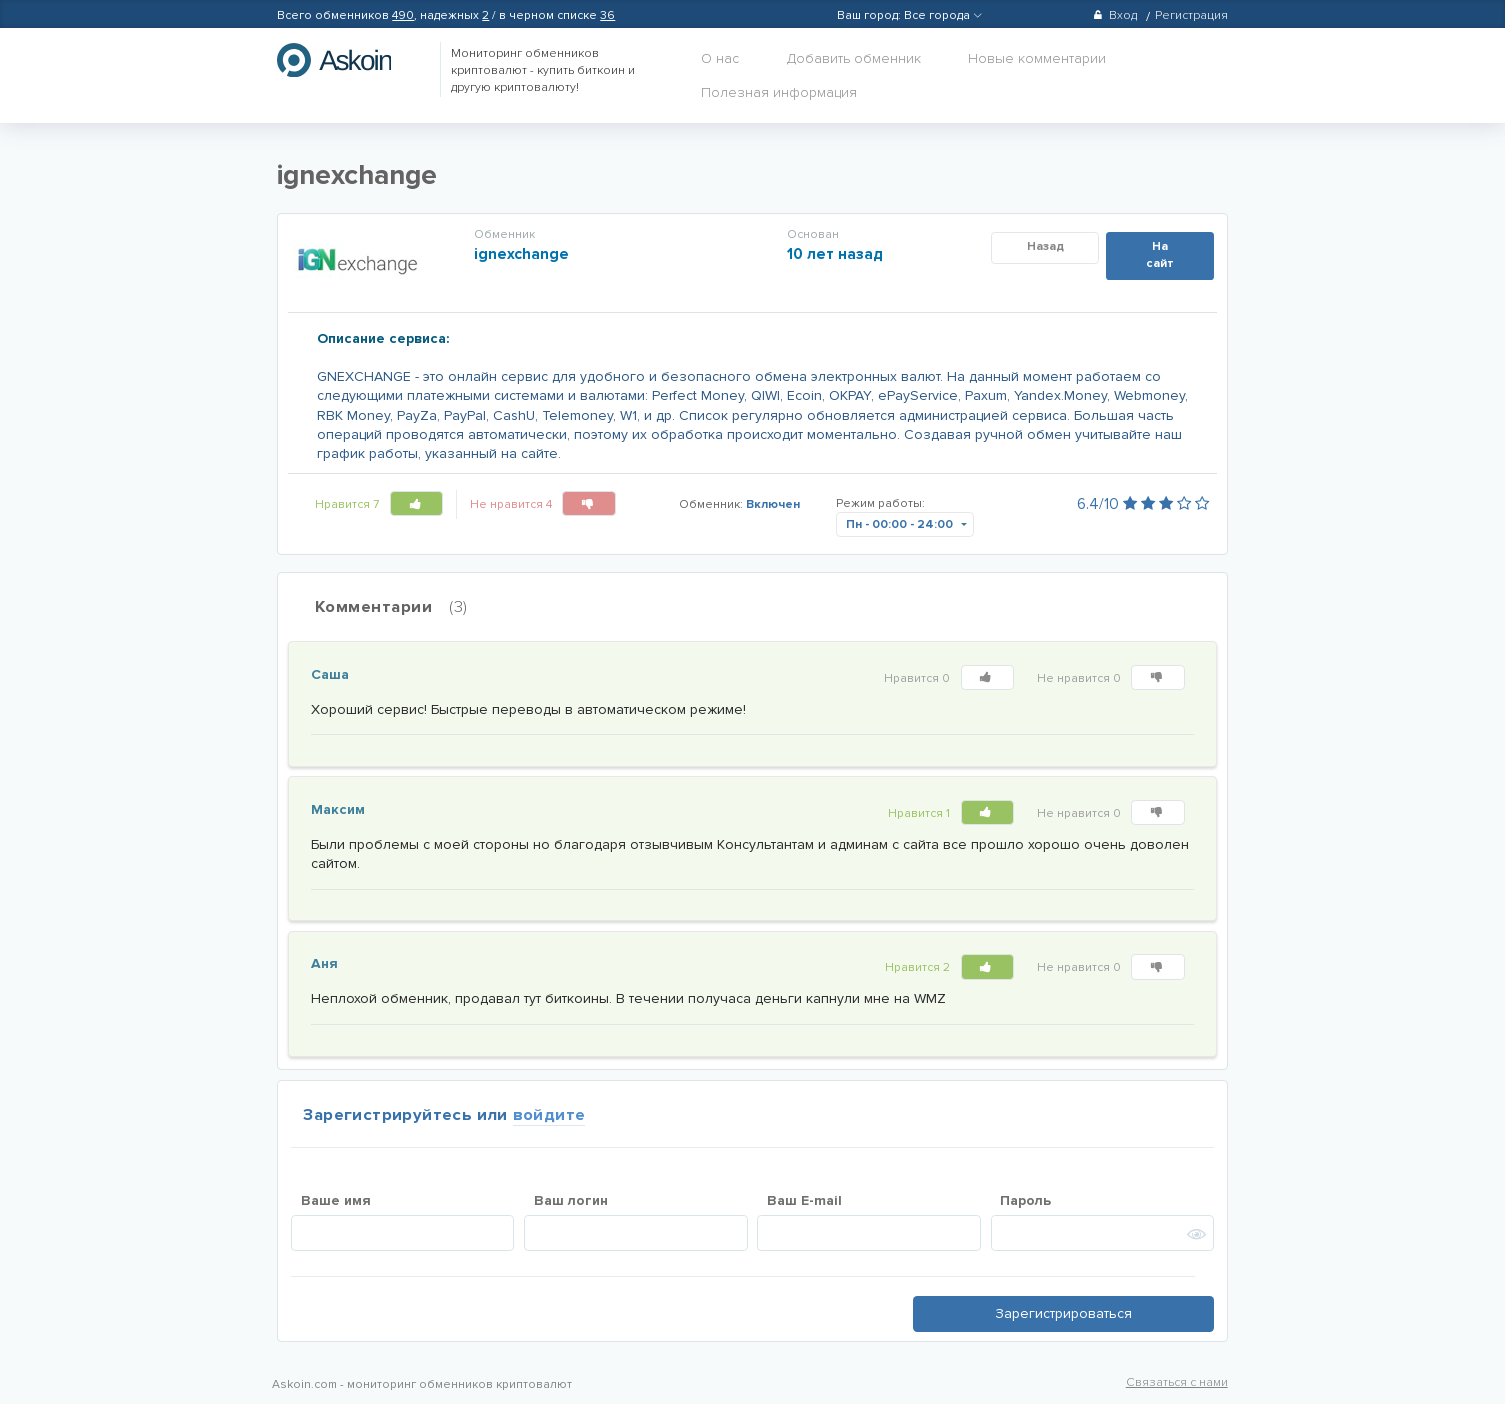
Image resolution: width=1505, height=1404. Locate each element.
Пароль (1025, 1200)
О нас (720, 58)
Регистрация (1191, 15)
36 (607, 15)
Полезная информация (779, 92)
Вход (1114, 15)
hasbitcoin (349, 60)
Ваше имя (336, 1200)
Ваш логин (571, 1200)
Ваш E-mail (804, 1200)
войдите (549, 1115)
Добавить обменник (854, 58)
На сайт (1160, 255)
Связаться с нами (1177, 1382)
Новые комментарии (1037, 58)
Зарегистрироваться (1063, 1313)
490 (403, 15)
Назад (1045, 246)
